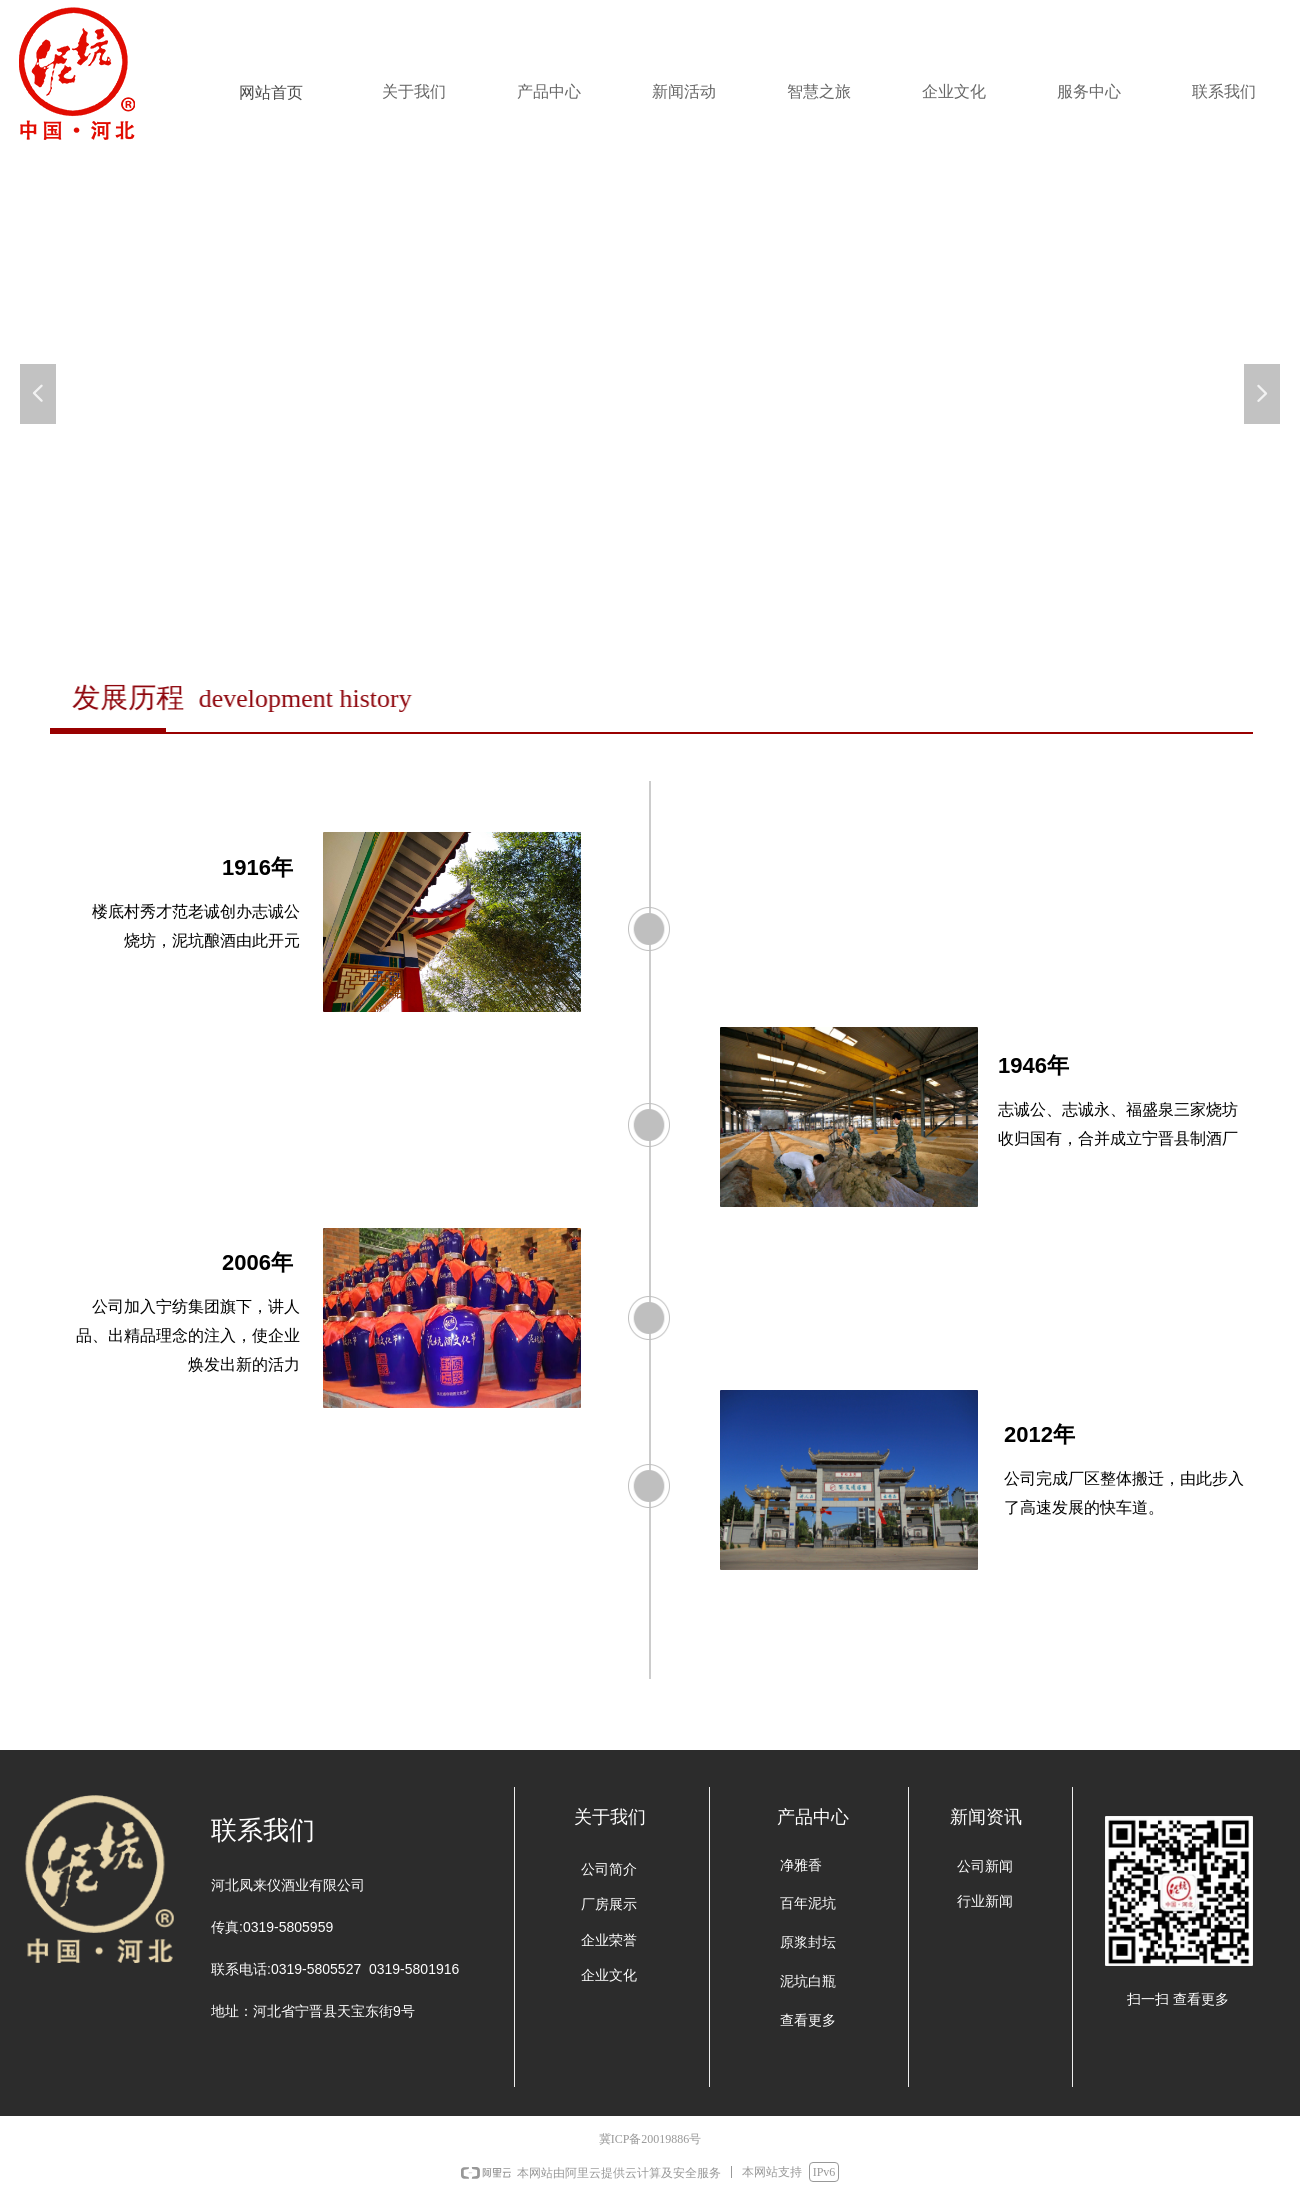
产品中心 (549, 91)
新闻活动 (684, 91)
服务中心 (1089, 91)
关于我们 (414, 91)
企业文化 (954, 91)
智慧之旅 (819, 91)
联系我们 (1224, 91)
